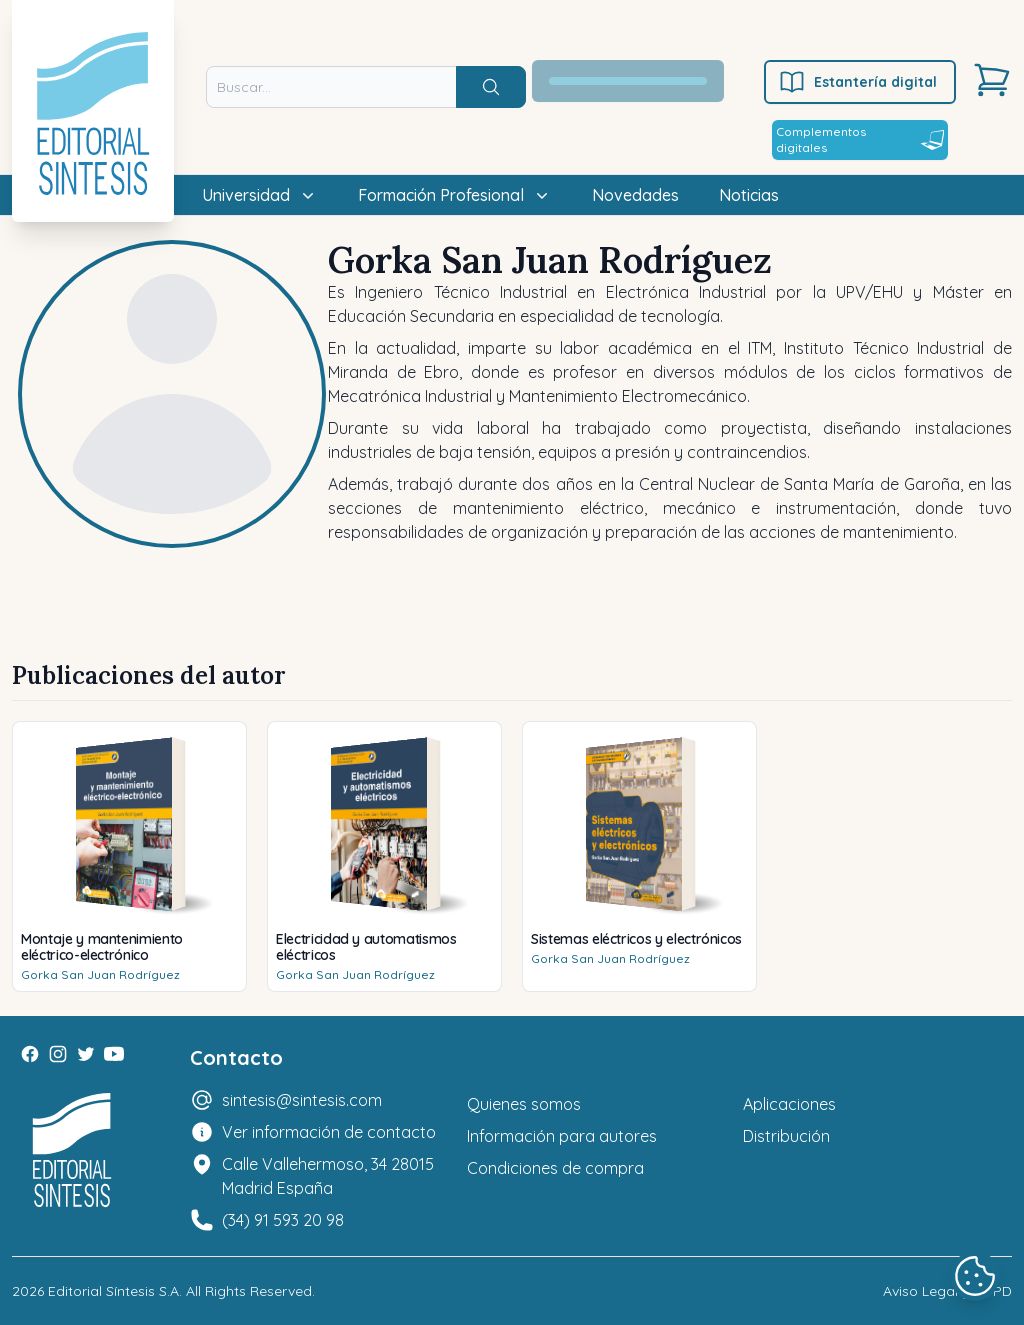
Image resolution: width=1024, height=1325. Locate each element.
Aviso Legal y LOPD (947, 1291)
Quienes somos (524, 1104)
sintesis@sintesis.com (302, 1100)
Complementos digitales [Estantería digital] (860, 139)
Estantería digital (857, 82)
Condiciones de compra (555, 1168)
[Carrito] (992, 80)
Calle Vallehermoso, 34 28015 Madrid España (328, 1176)
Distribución (786, 1136)
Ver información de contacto (329, 1132)
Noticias (749, 195)
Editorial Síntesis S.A (113, 1291)
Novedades (635, 195)
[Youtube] (114, 1054)
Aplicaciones (789, 1104)
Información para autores (562, 1136)
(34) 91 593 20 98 (283, 1220)
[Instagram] (58, 1054)
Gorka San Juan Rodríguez (100, 974)
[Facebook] (30, 1054)
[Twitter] (86, 1054)
